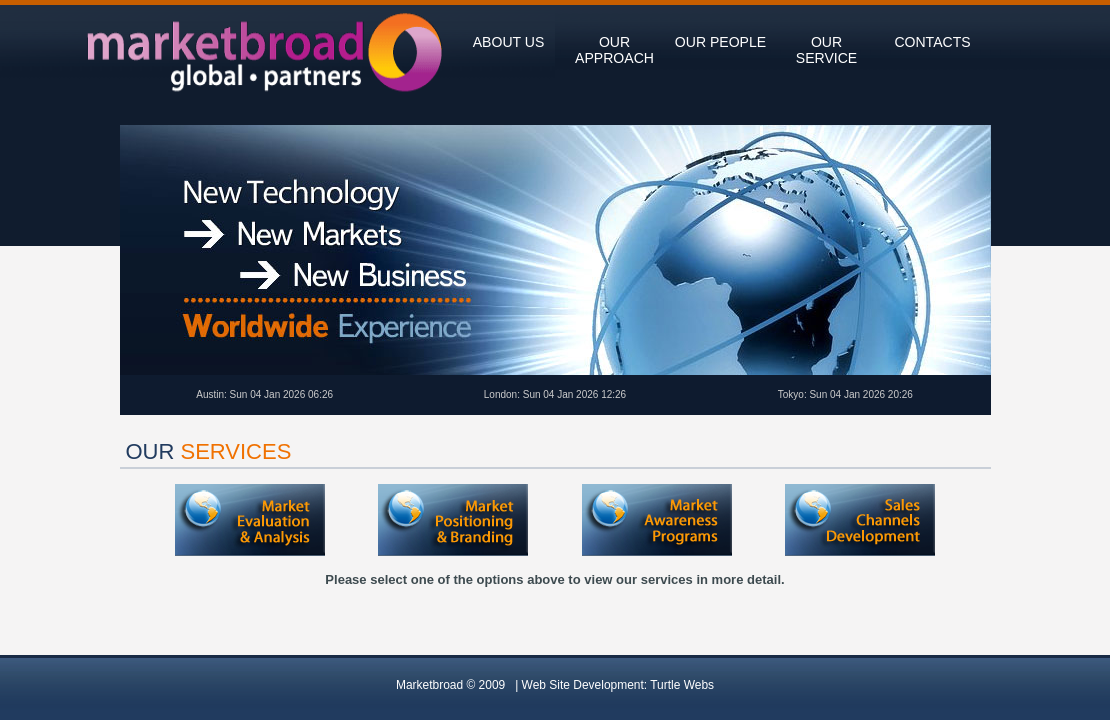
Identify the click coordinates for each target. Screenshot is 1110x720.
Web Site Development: (618, 685)
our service (826, 50)
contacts (932, 42)
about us (509, 42)
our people (720, 42)
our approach (614, 50)
